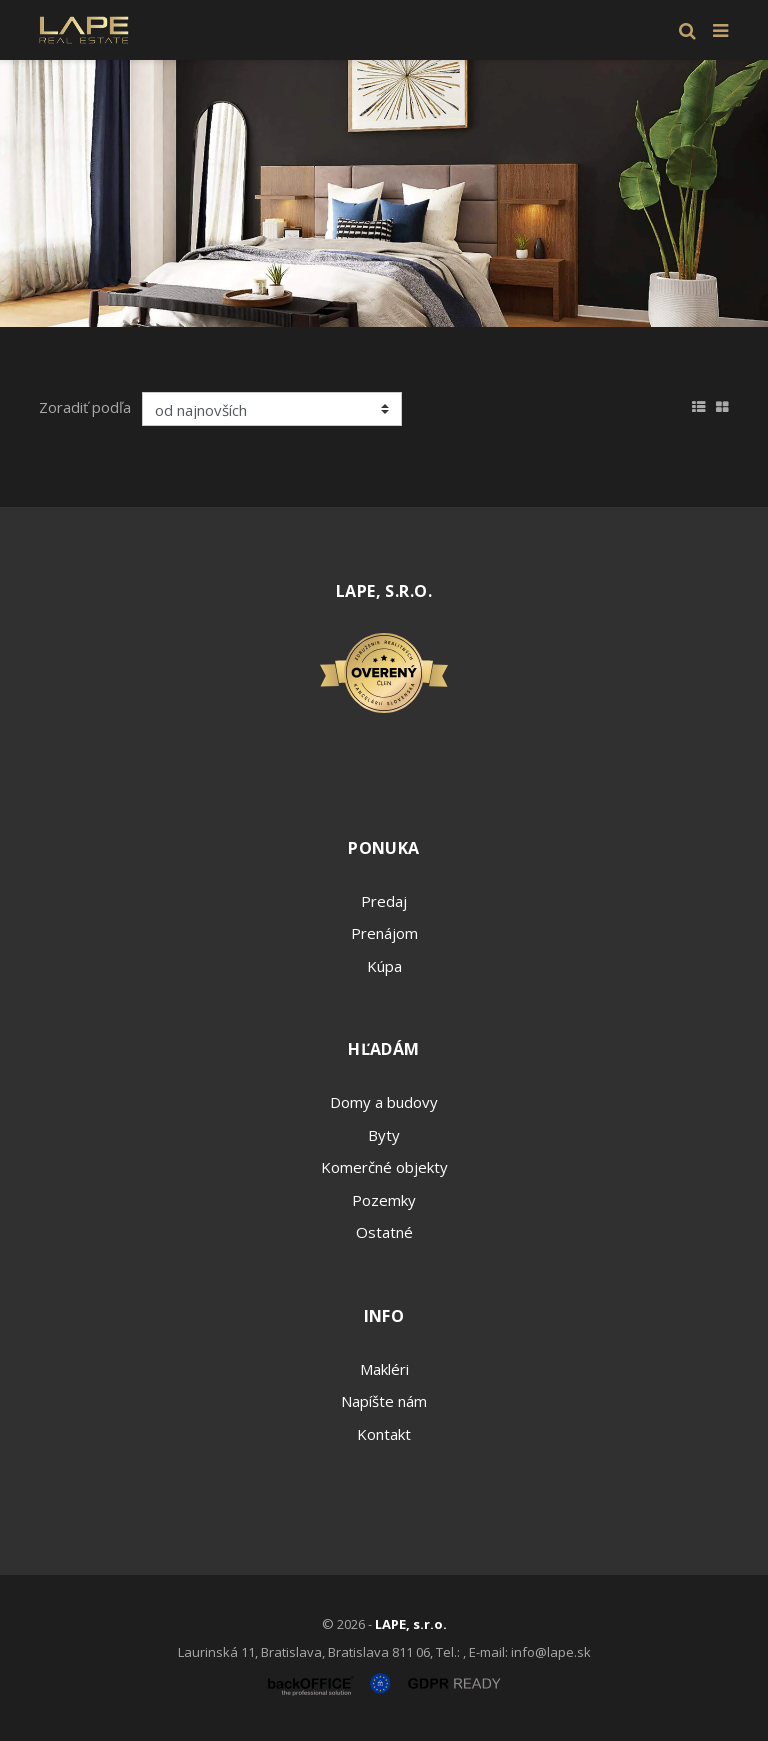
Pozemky (384, 1200)
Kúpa (384, 966)
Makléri (384, 1369)
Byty (384, 1135)
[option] (384, 193)
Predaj (384, 901)
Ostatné (384, 1232)
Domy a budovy (384, 1102)
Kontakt (384, 1434)
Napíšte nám (384, 1401)
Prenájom (384, 933)
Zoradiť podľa (85, 407)
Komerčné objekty (384, 1167)
